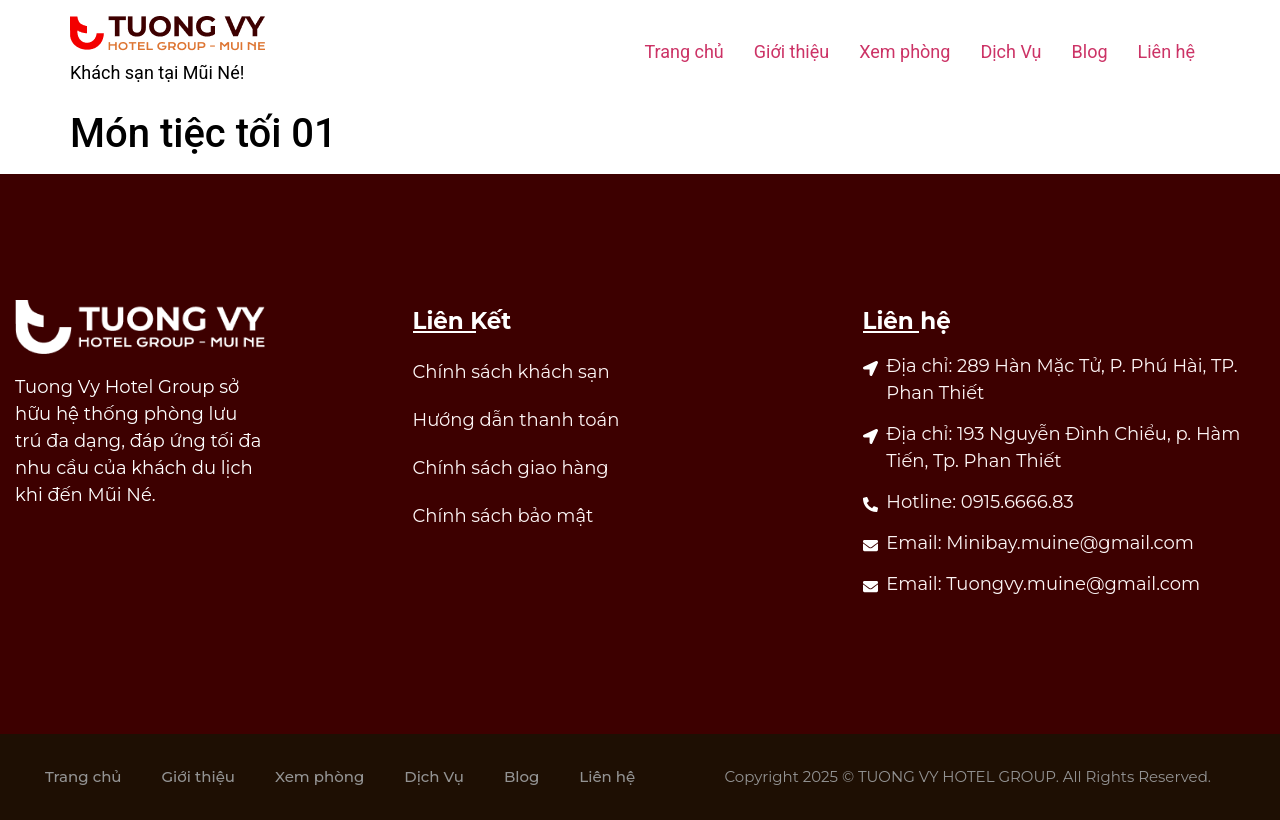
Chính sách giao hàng (511, 468)
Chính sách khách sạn (511, 372)
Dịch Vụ (1010, 51)
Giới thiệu (791, 51)
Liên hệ (1166, 51)
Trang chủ (683, 51)
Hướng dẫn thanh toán (516, 420)
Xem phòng (904, 51)
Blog (1090, 51)
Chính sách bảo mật (503, 516)
